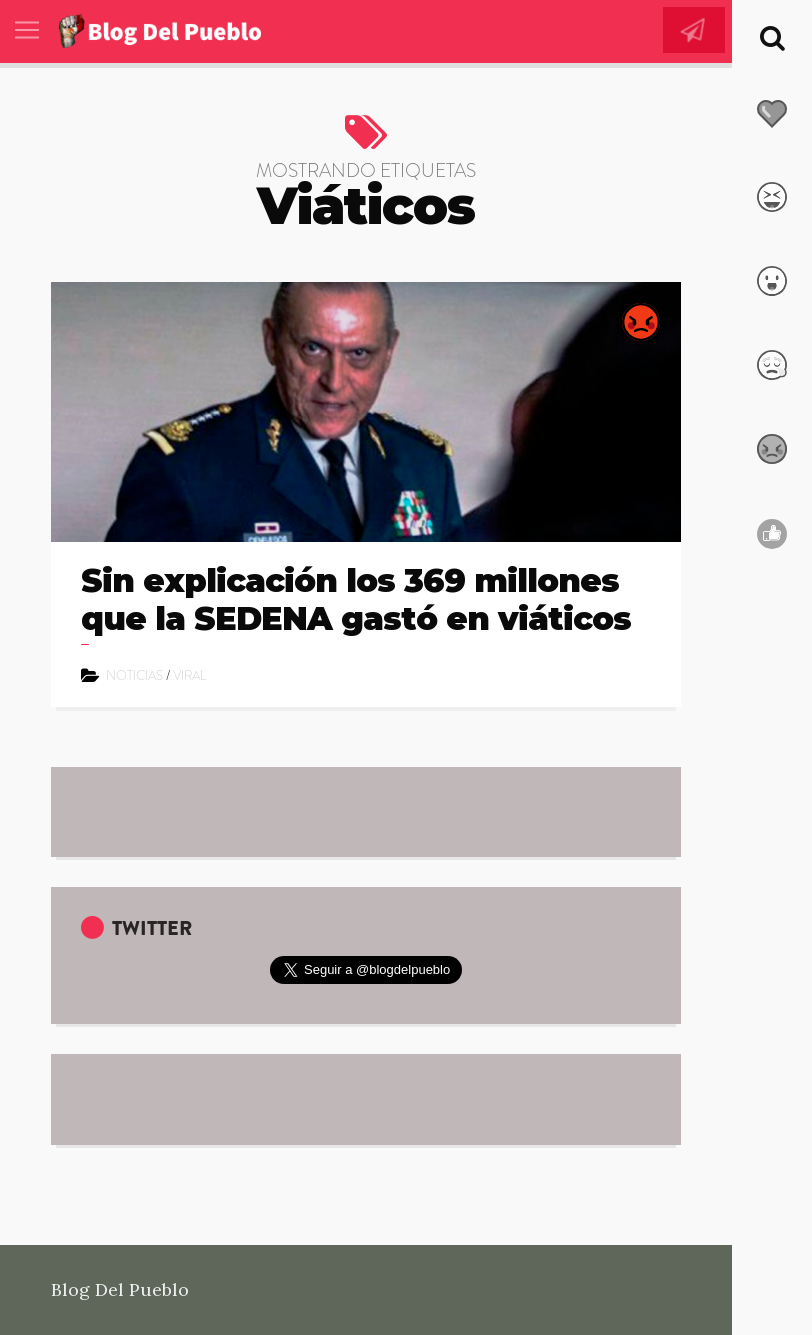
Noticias (134, 675)
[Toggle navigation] (27, 30)
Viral (189, 675)
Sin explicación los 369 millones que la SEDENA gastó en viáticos (356, 599)
